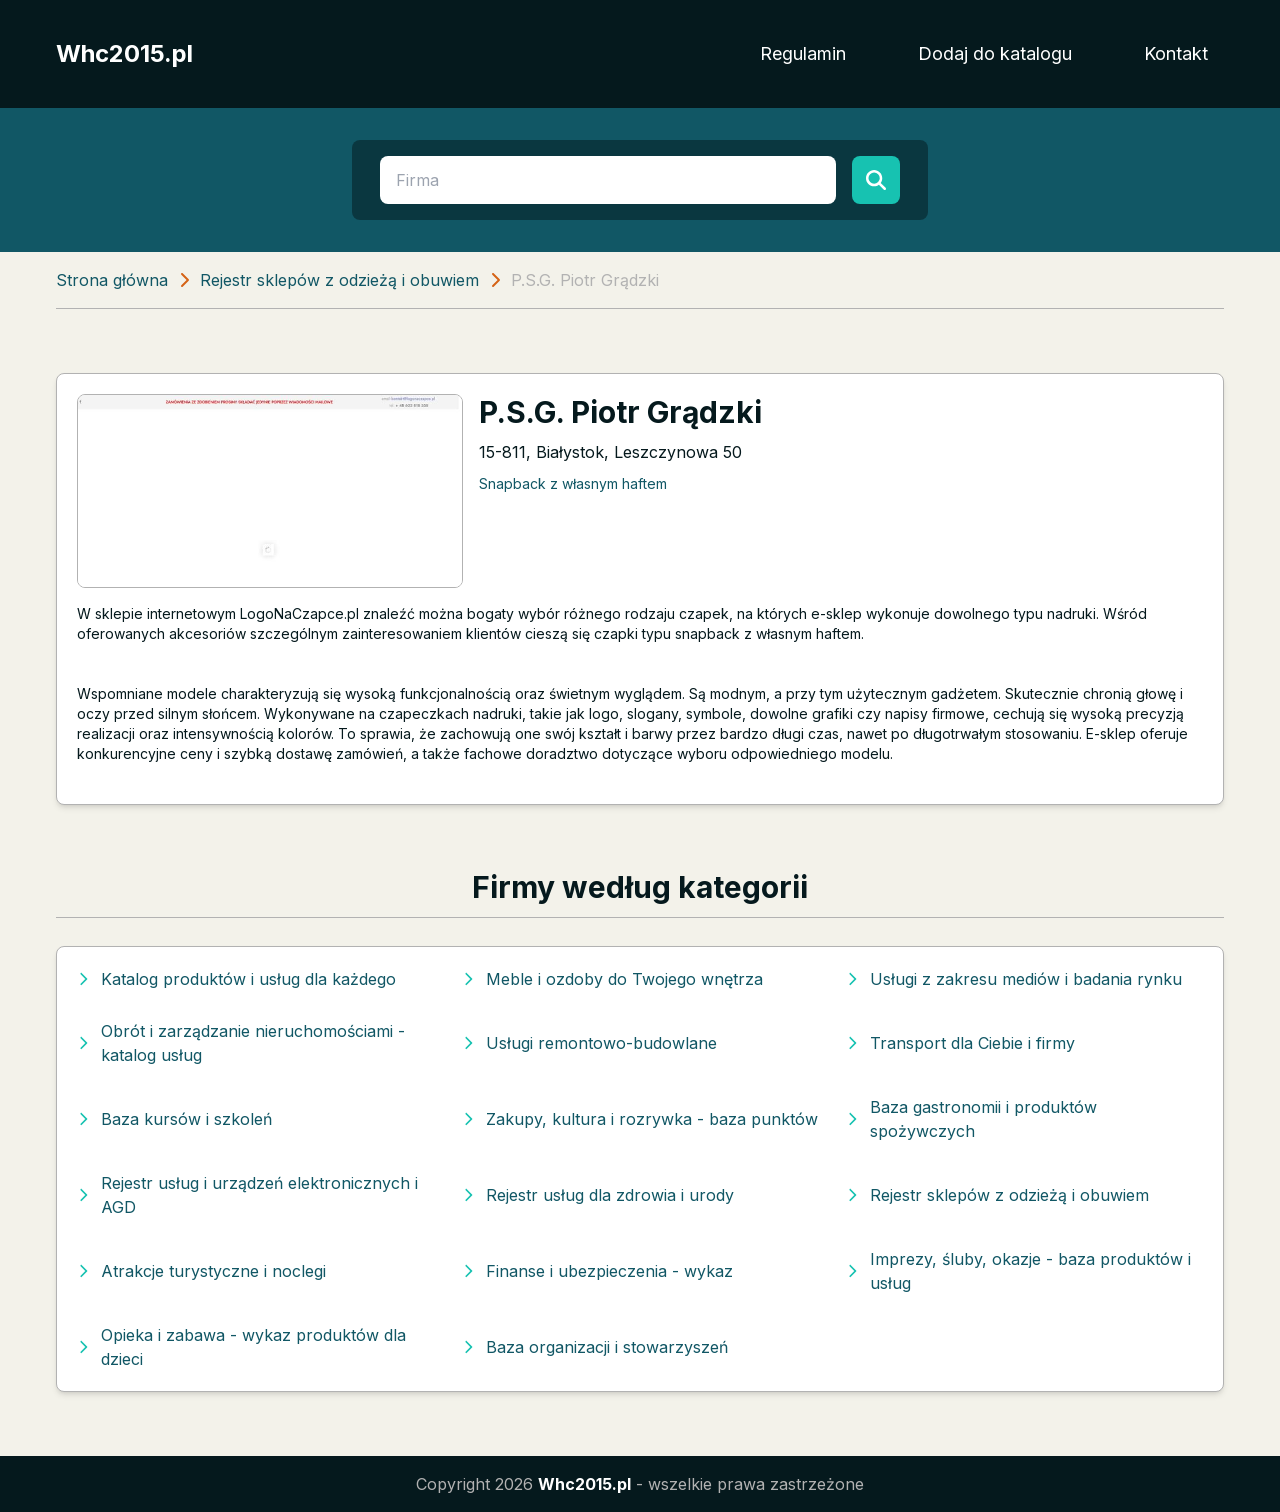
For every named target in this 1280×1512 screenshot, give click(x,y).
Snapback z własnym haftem (573, 483)
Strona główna (112, 280)
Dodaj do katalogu (995, 53)
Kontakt (1176, 53)
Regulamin (803, 53)
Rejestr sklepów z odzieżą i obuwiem (339, 280)
